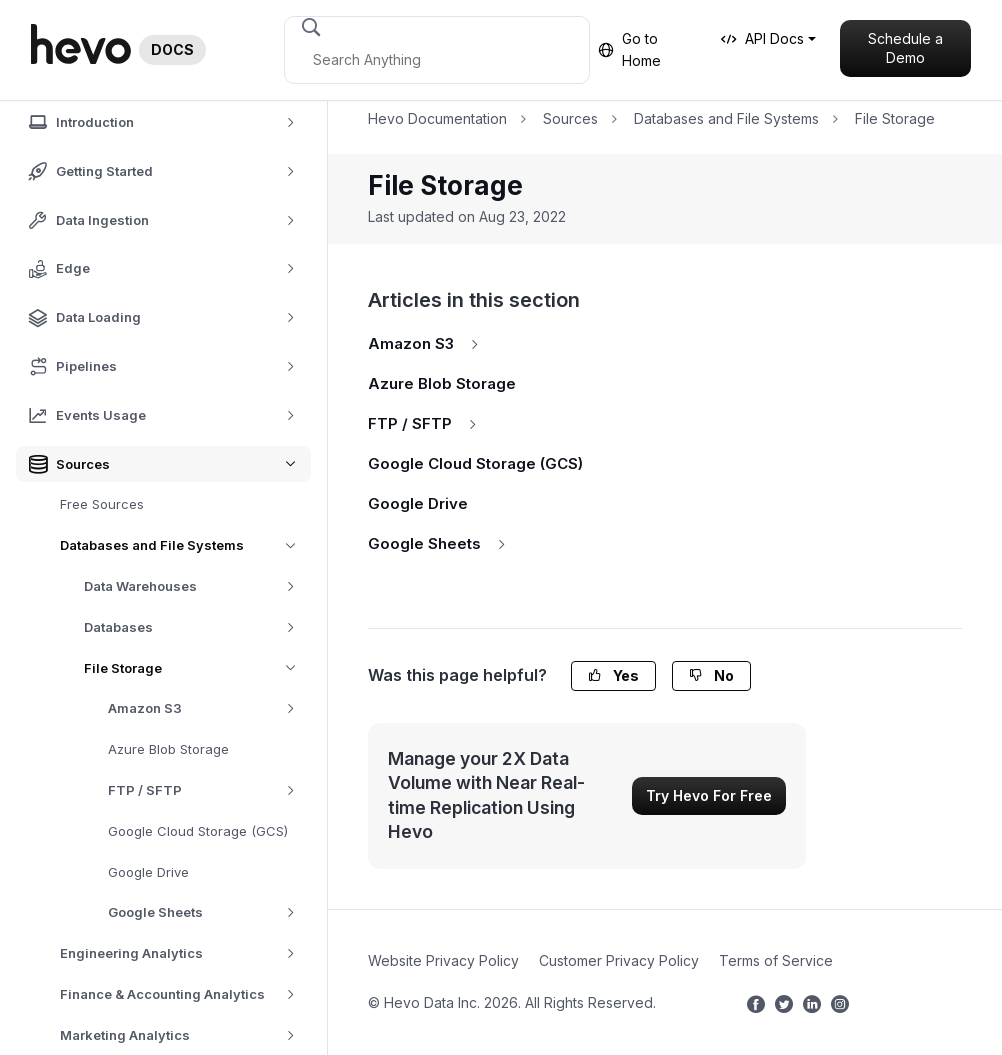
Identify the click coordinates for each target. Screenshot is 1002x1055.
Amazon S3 (208, 708)
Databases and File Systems (185, 545)
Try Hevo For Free (709, 795)
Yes (613, 675)
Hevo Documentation (437, 118)
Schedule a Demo (905, 48)
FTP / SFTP (208, 790)
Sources (570, 118)
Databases (196, 627)
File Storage (197, 668)
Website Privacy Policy (443, 960)
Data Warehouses (196, 586)
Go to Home (629, 49)
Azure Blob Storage (168, 749)
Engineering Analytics (184, 953)
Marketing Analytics (184, 1035)
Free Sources (102, 504)
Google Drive (148, 872)
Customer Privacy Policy (619, 960)
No (711, 675)
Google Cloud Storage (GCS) (198, 831)
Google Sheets (208, 912)
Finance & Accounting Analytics (184, 994)
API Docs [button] (762, 38)
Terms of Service (776, 960)
